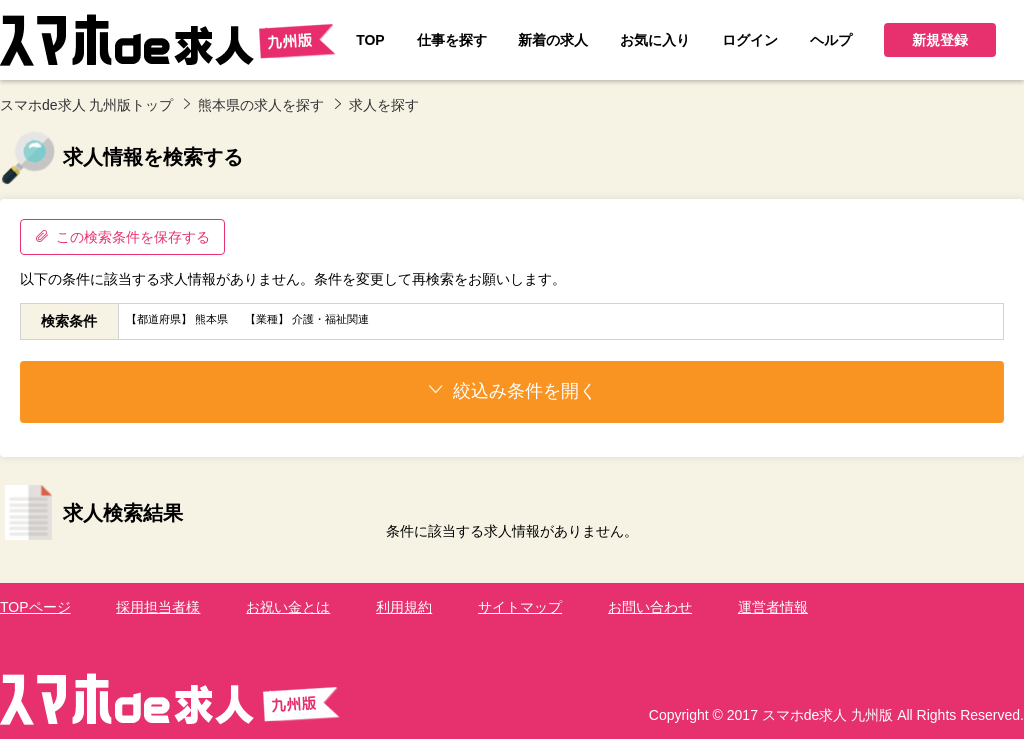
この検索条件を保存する (122, 237)
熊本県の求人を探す (261, 105)
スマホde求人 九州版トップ (86, 105)
